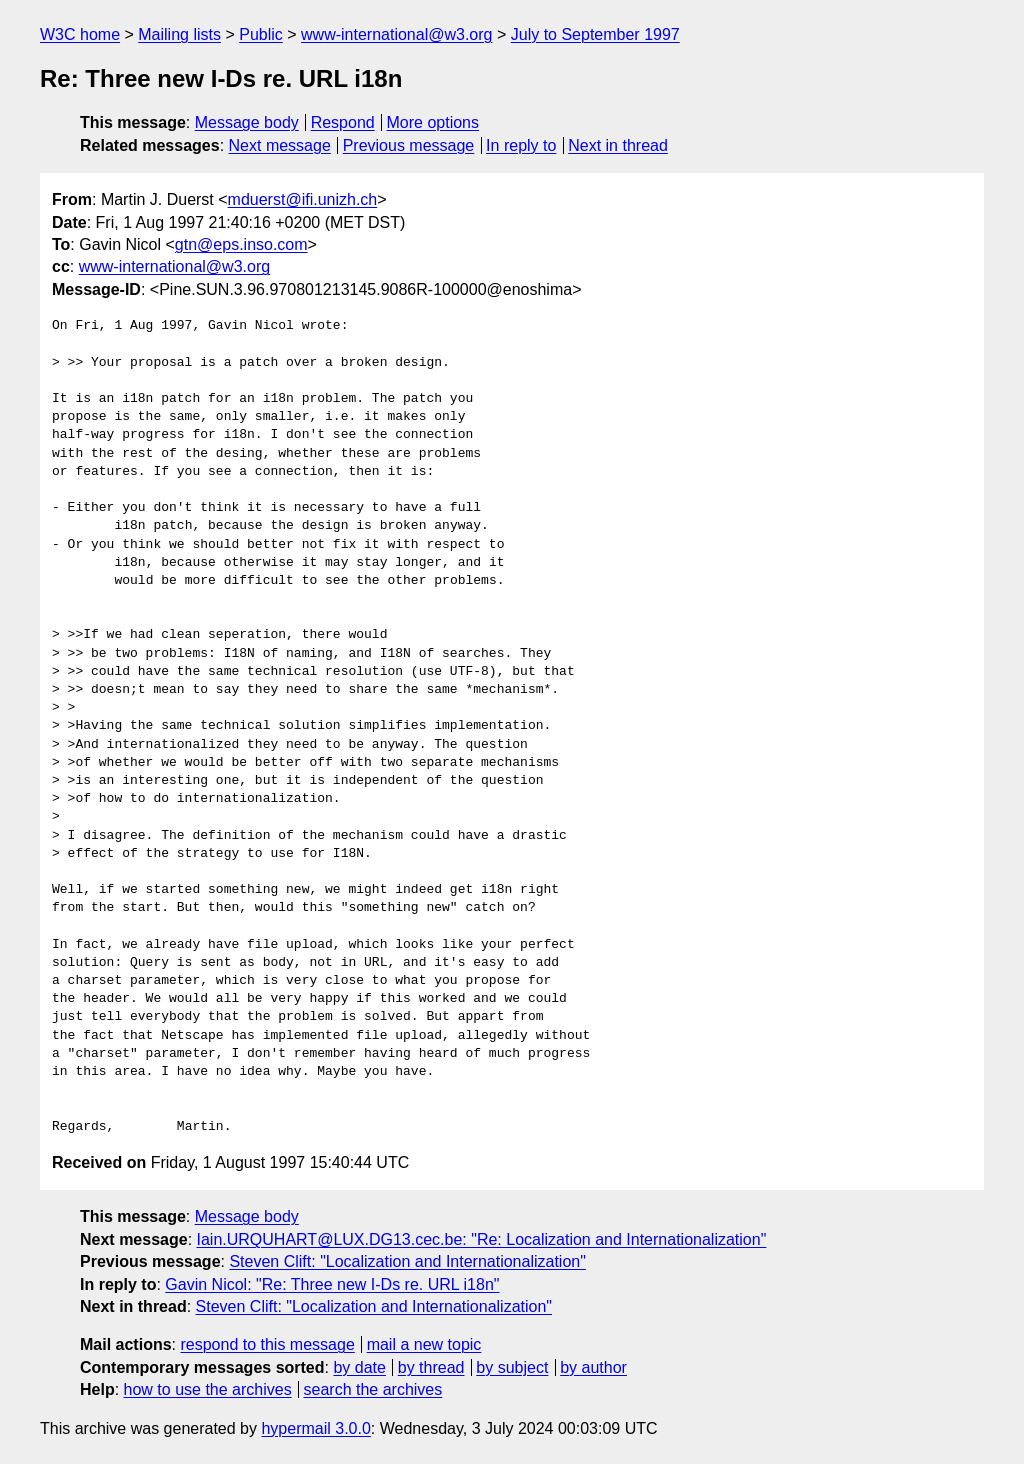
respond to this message (267, 1344)
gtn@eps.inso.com (241, 244)
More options (433, 122)
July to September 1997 (595, 34)
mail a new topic (424, 1344)
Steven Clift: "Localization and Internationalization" (407, 1261)
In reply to (521, 145)
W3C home (80, 34)
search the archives (373, 1389)
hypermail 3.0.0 (315, 1428)
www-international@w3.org (396, 34)
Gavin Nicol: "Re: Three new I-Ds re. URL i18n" (332, 1284)
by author (593, 1367)
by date (359, 1367)
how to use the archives (208, 1389)
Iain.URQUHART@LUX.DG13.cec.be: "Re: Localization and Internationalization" (482, 1239)
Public (261, 34)
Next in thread (618, 145)
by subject (512, 1367)
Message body (247, 122)
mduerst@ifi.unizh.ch (303, 199)
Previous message (409, 145)
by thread (431, 1367)
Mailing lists (179, 34)
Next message (280, 145)
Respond (343, 122)
